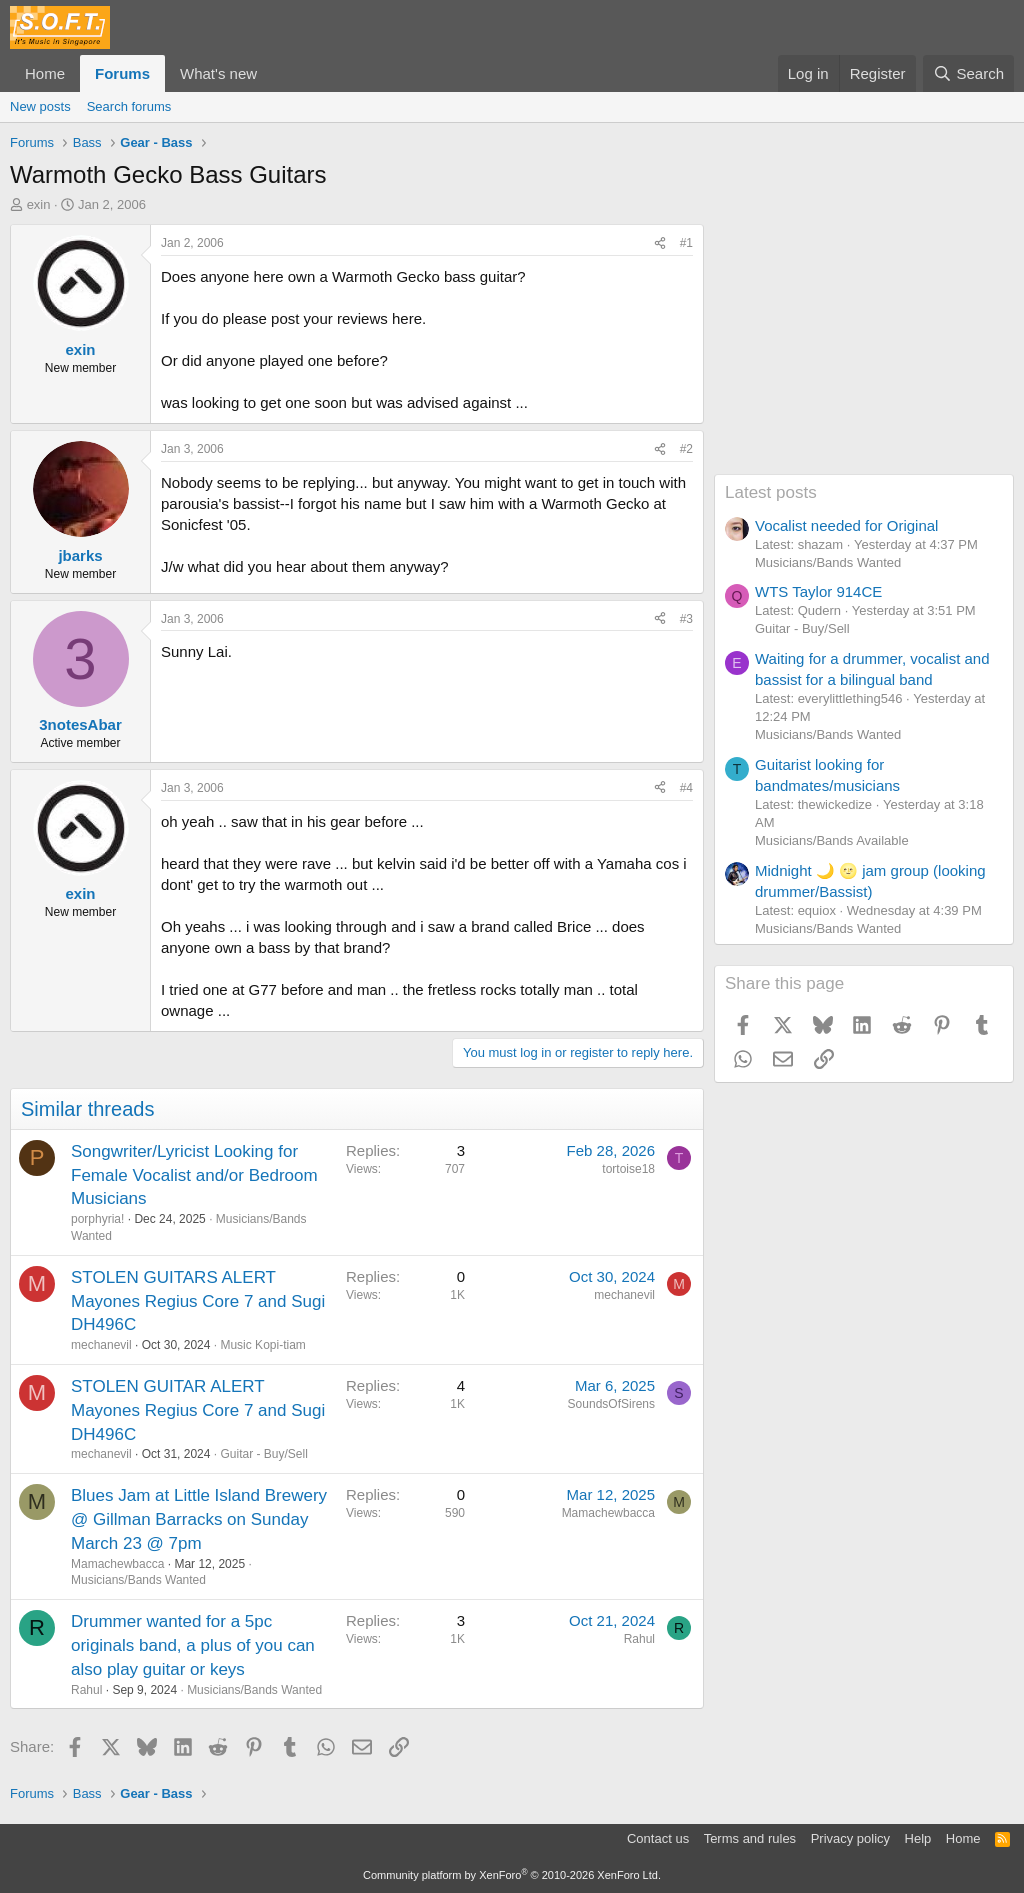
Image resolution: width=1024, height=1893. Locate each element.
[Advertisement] (864, 349)
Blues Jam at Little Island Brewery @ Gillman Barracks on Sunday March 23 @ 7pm (199, 1519)
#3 (686, 619)
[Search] (968, 73)
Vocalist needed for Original (846, 525)
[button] (273, 73)
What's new (218, 73)
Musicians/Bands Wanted (138, 1580)
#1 (686, 243)
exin (39, 204)
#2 (686, 449)
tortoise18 (628, 1169)
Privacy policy (850, 1838)
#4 (686, 788)
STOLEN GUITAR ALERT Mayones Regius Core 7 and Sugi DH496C (198, 1410)
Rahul (86, 1690)
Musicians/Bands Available (832, 840)
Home (45, 73)
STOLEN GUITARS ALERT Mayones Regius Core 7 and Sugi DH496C (198, 1301)
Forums (122, 73)
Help (918, 1838)
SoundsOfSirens (611, 1404)
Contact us (658, 1838)
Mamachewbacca (117, 1564)
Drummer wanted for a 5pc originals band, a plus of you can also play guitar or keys (193, 1645)
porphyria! (97, 1219)
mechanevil (101, 1345)
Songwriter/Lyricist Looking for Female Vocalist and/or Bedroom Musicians (194, 1175)
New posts (40, 106)
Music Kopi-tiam (262, 1345)
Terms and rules (750, 1838)
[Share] (660, 243)
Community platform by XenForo (512, 1875)
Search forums (129, 106)
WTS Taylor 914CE (818, 591)
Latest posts (771, 492)
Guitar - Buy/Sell (263, 1454)
